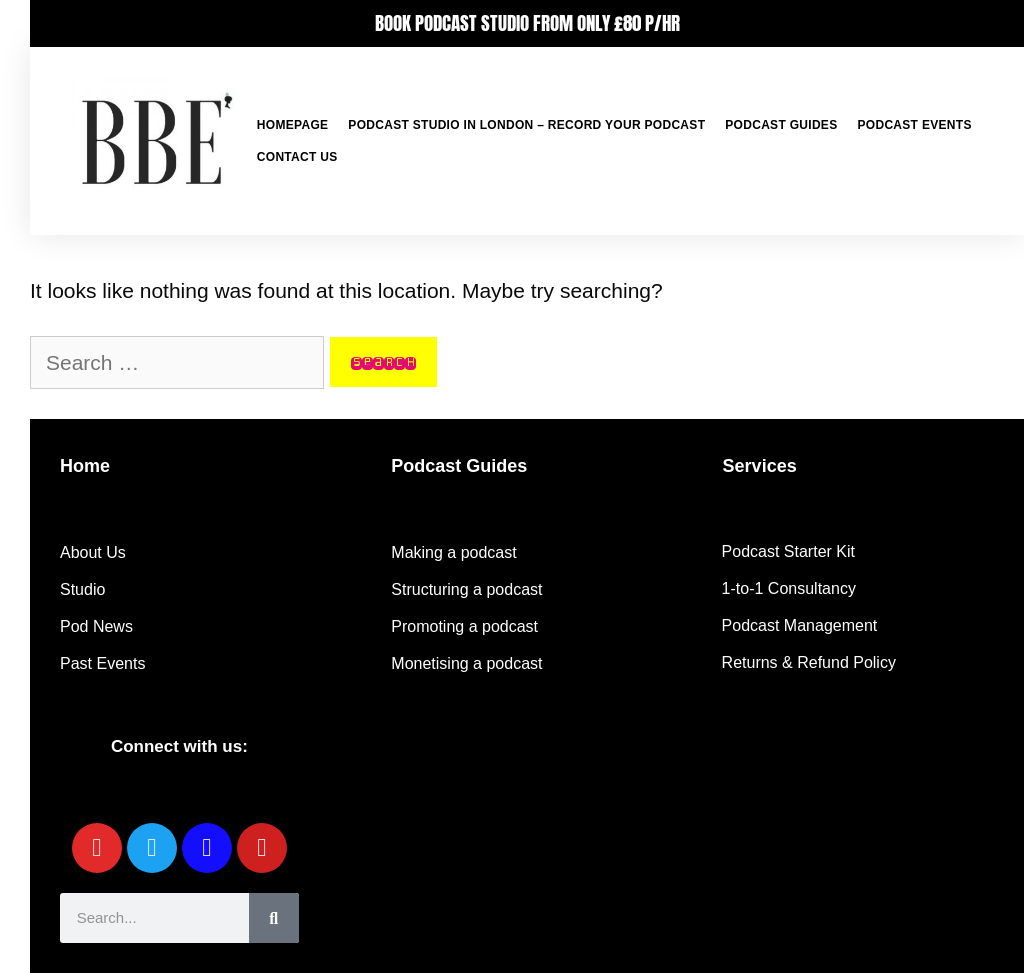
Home (85, 466)
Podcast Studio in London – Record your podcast (526, 125)
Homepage (293, 125)
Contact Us (297, 157)
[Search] (274, 918)
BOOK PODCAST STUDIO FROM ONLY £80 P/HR (527, 23)
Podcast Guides (781, 125)
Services (760, 466)
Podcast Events (914, 125)
